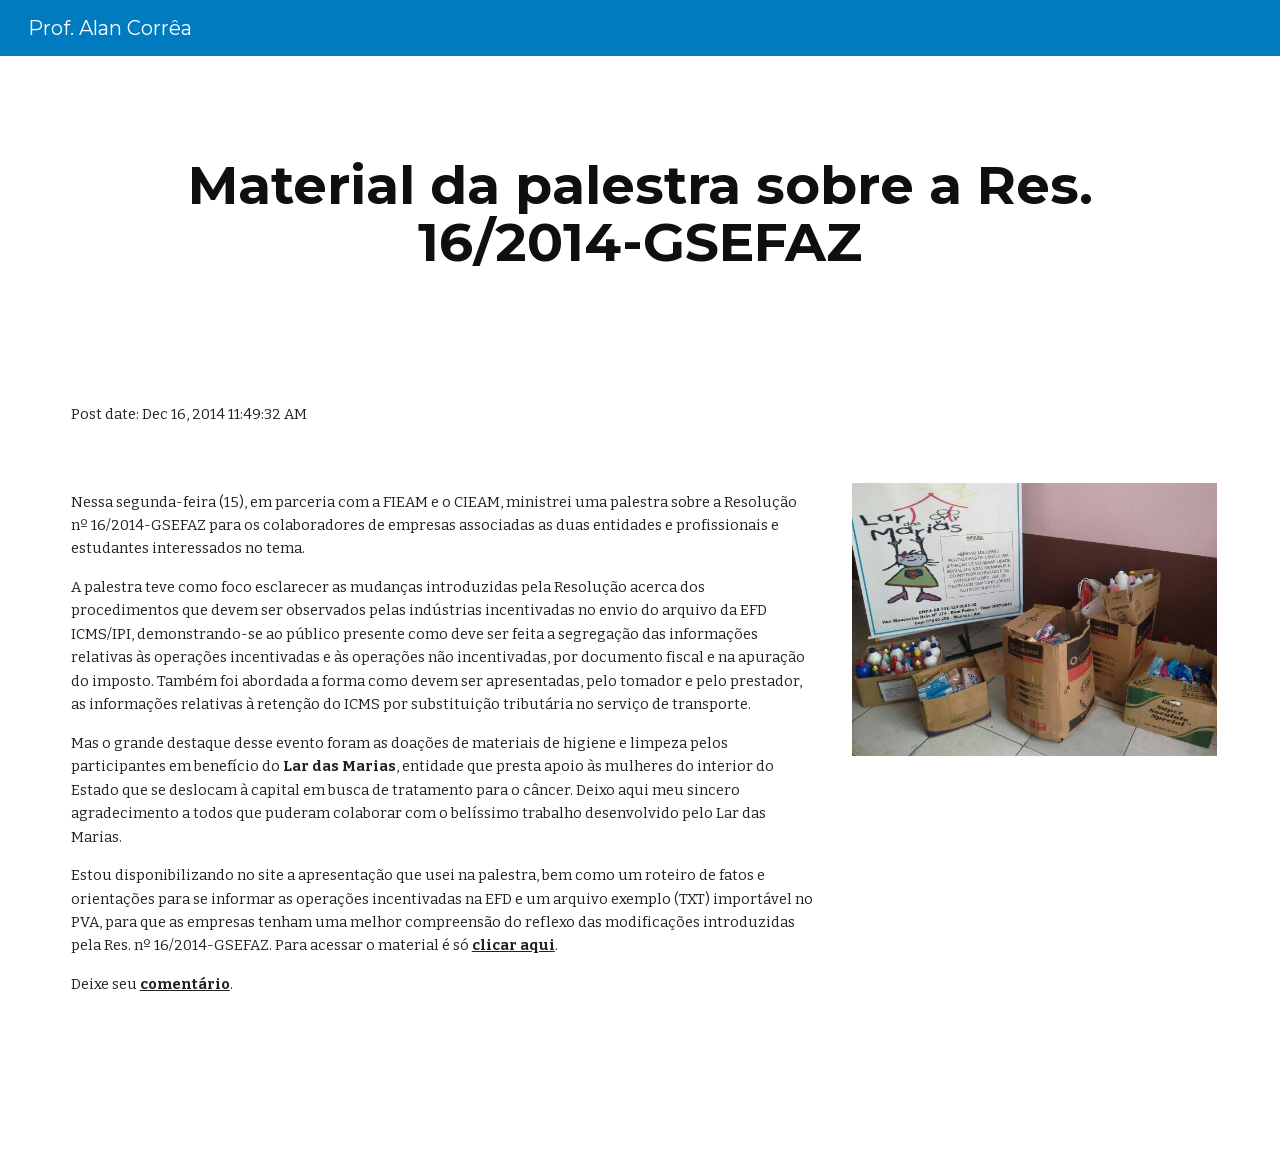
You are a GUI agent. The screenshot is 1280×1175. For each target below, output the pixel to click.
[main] (640, 213)
